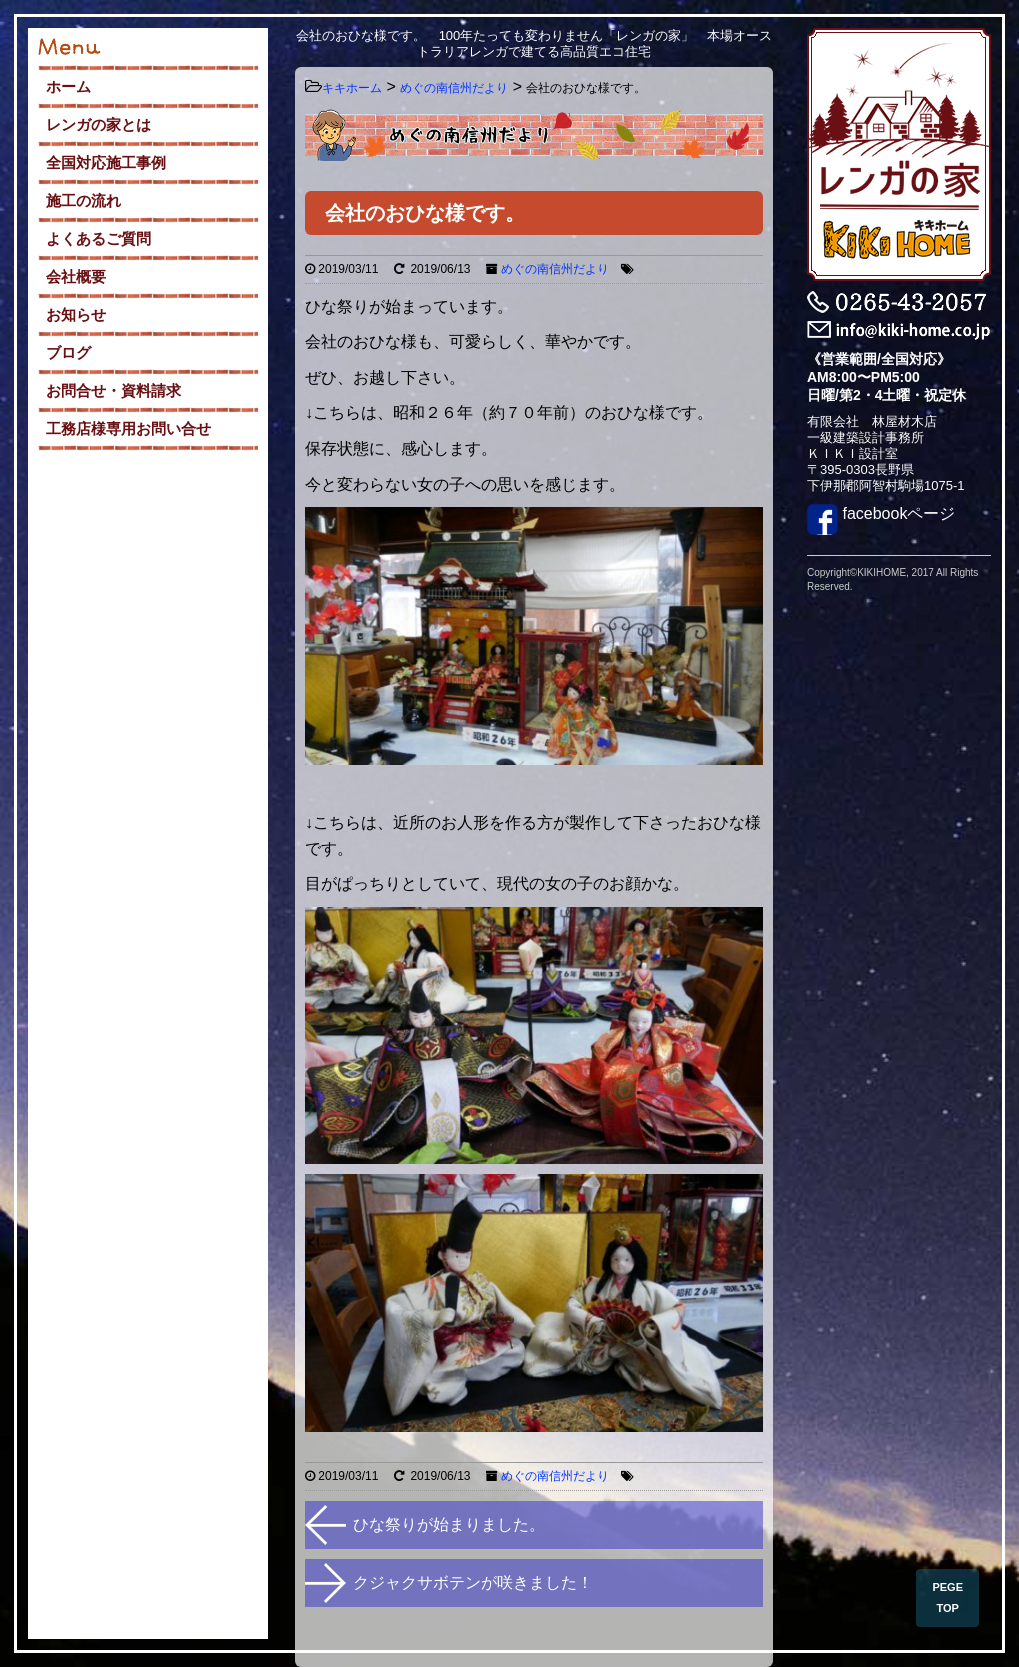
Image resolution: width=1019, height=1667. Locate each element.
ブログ (68, 352)
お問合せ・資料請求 (113, 390)
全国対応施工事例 (106, 162)
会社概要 (76, 276)
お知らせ (76, 314)
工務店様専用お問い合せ (128, 428)
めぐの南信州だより (555, 269)
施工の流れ (83, 200)
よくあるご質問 (98, 238)
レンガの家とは (98, 124)
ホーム (68, 86)
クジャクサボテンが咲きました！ (473, 1582)
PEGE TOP (947, 1597)
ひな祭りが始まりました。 (449, 1524)
